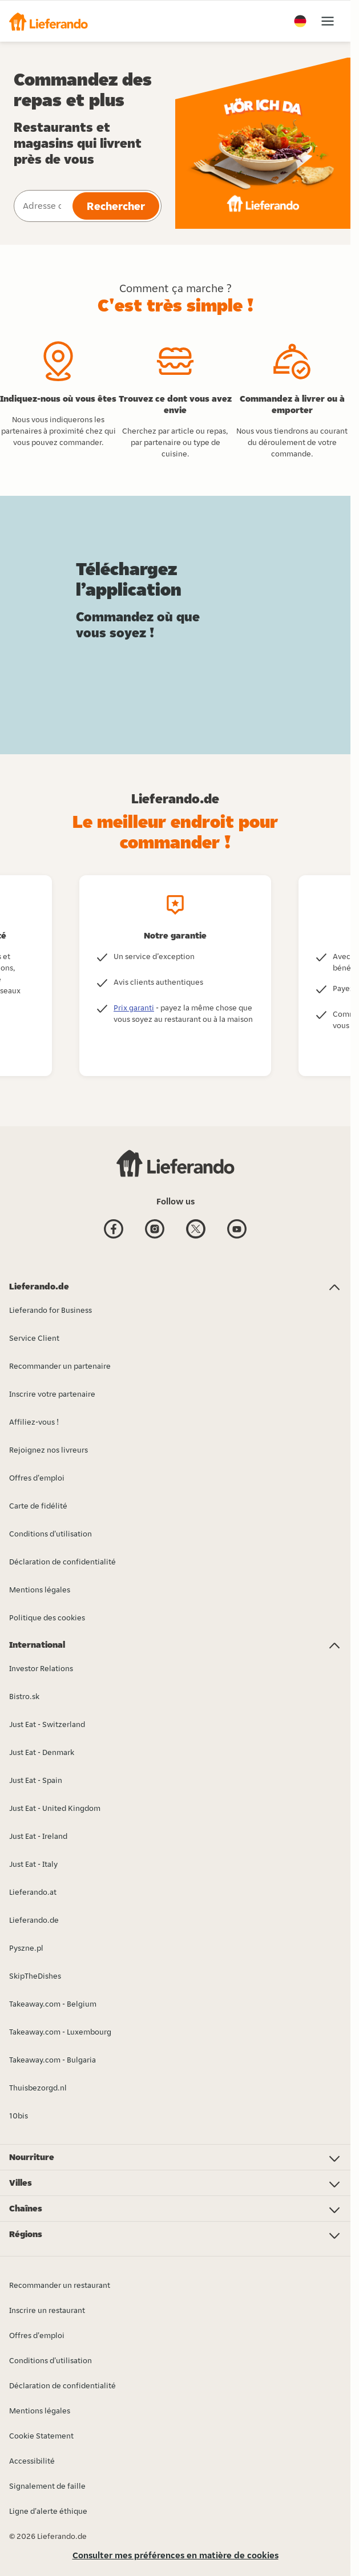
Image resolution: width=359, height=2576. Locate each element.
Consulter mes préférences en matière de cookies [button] (175, 2555)
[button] (48, 21)
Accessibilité (32, 2461)
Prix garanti (134, 1007)
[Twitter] (195, 1230)
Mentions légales (39, 2410)
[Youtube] (236, 1230)
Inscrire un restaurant (47, 2310)
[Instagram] (154, 1230)
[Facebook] (113, 1230)
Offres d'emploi (36, 2335)
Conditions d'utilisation (50, 2360)
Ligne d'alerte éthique (48, 2511)
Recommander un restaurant (59, 2285)
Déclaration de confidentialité (62, 2385)
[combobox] (42, 206)
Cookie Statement (41, 2436)
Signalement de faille (47, 2486)
